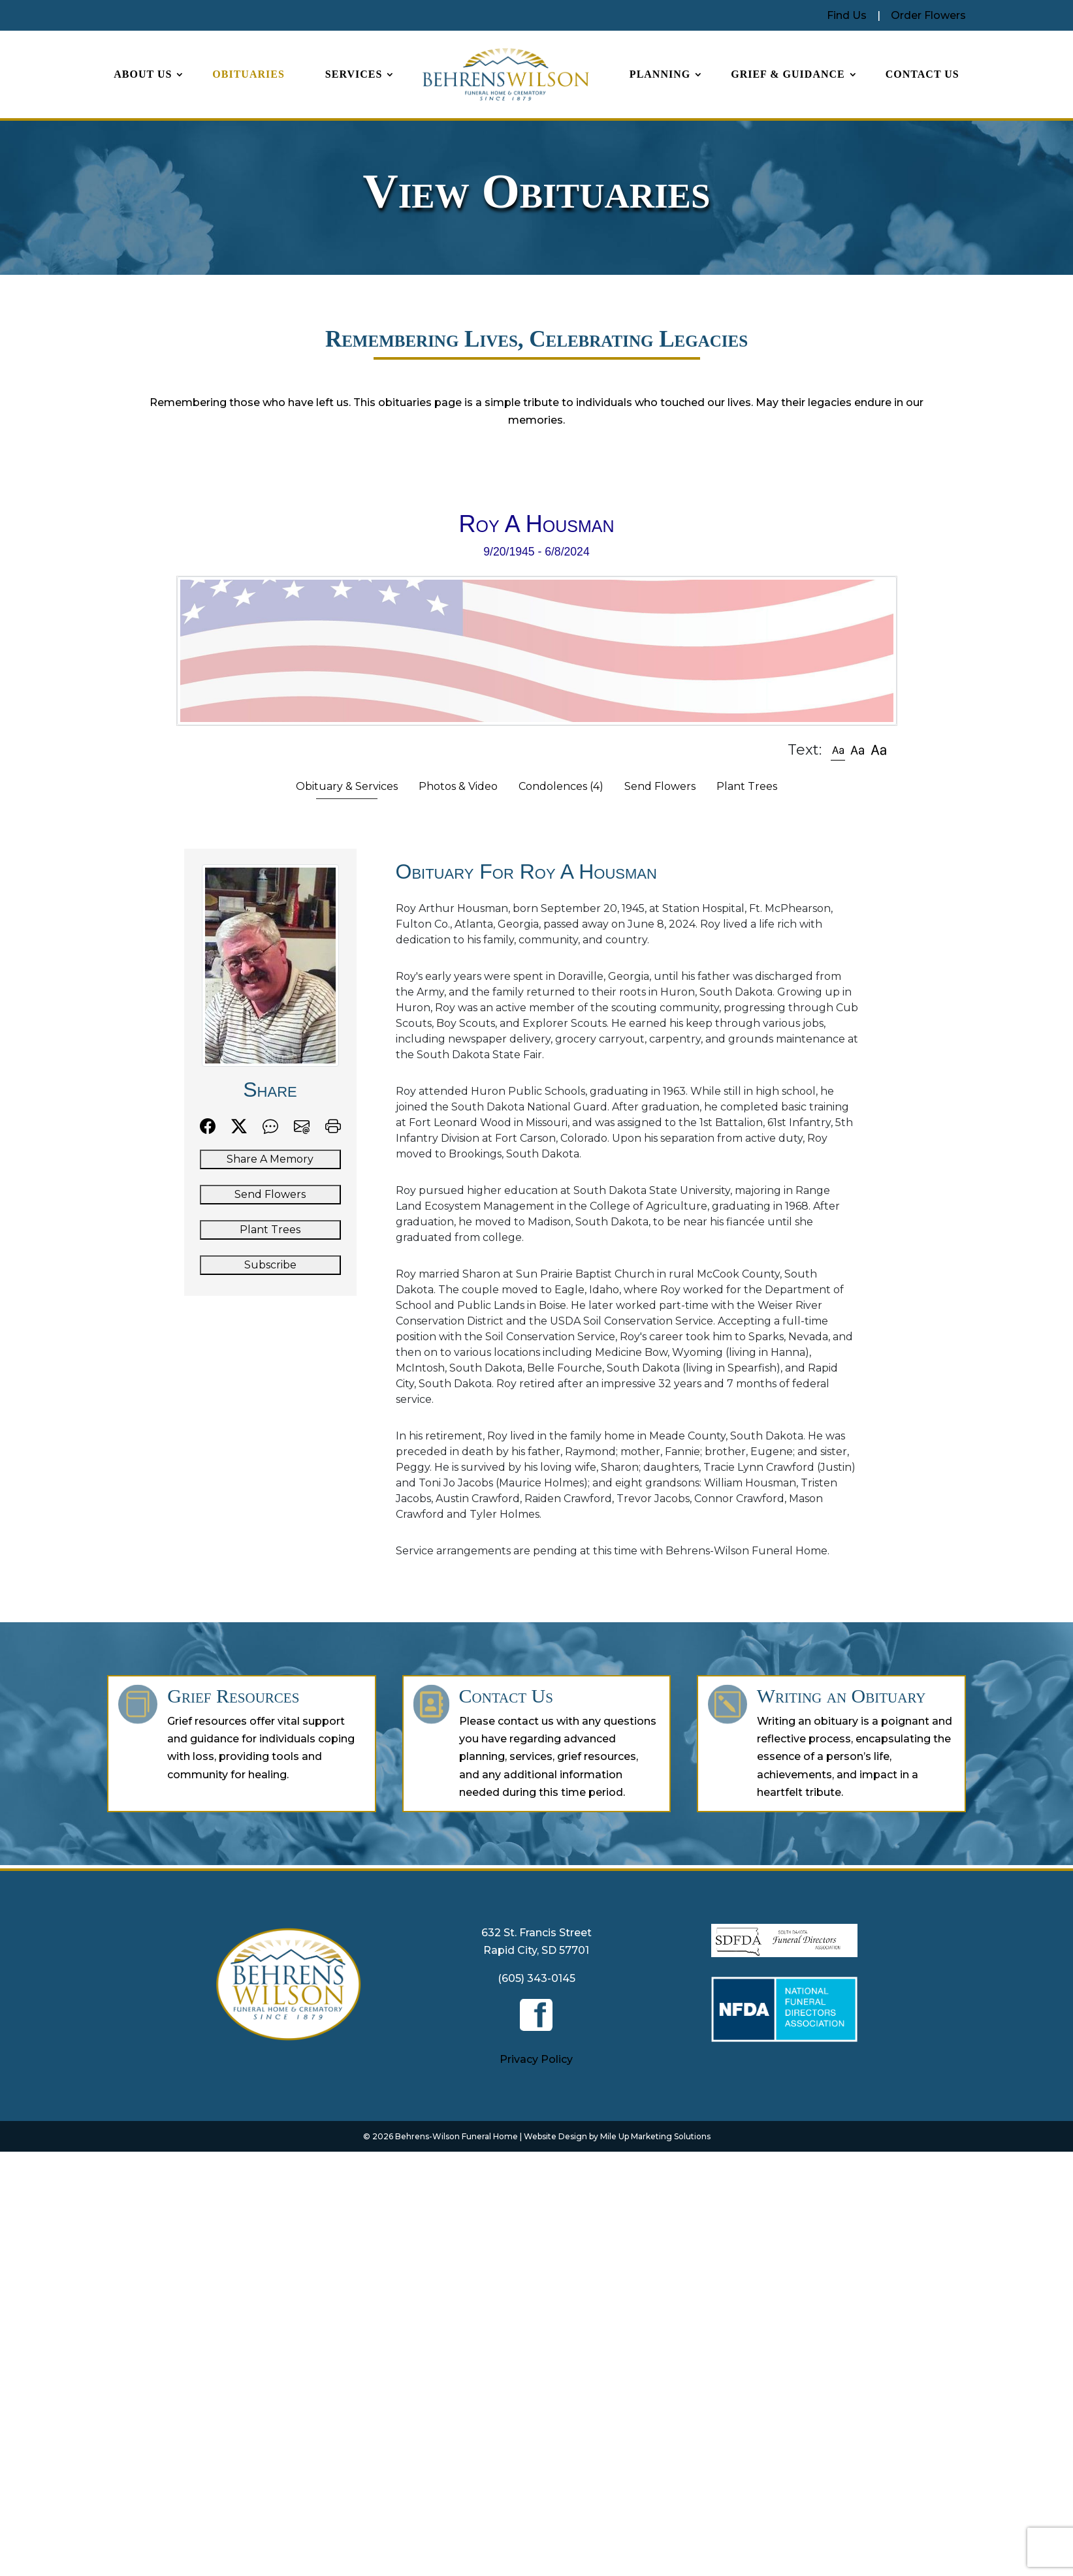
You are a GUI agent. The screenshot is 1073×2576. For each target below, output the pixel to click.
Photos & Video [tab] (458, 786)
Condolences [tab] (561, 786)
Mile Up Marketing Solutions (655, 2136)
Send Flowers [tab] (660, 786)
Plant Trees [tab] (746, 786)
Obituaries (248, 74)
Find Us (847, 15)
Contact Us (922, 74)
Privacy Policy (536, 2059)
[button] (838, 750)
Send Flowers (270, 1194)
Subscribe (270, 1265)
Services (353, 74)
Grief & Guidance (788, 74)
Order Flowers (928, 15)
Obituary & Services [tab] (347, 786)
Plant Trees (270, 1229)
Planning (660, 74)
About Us (143, 74)
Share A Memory (270, 1159)
